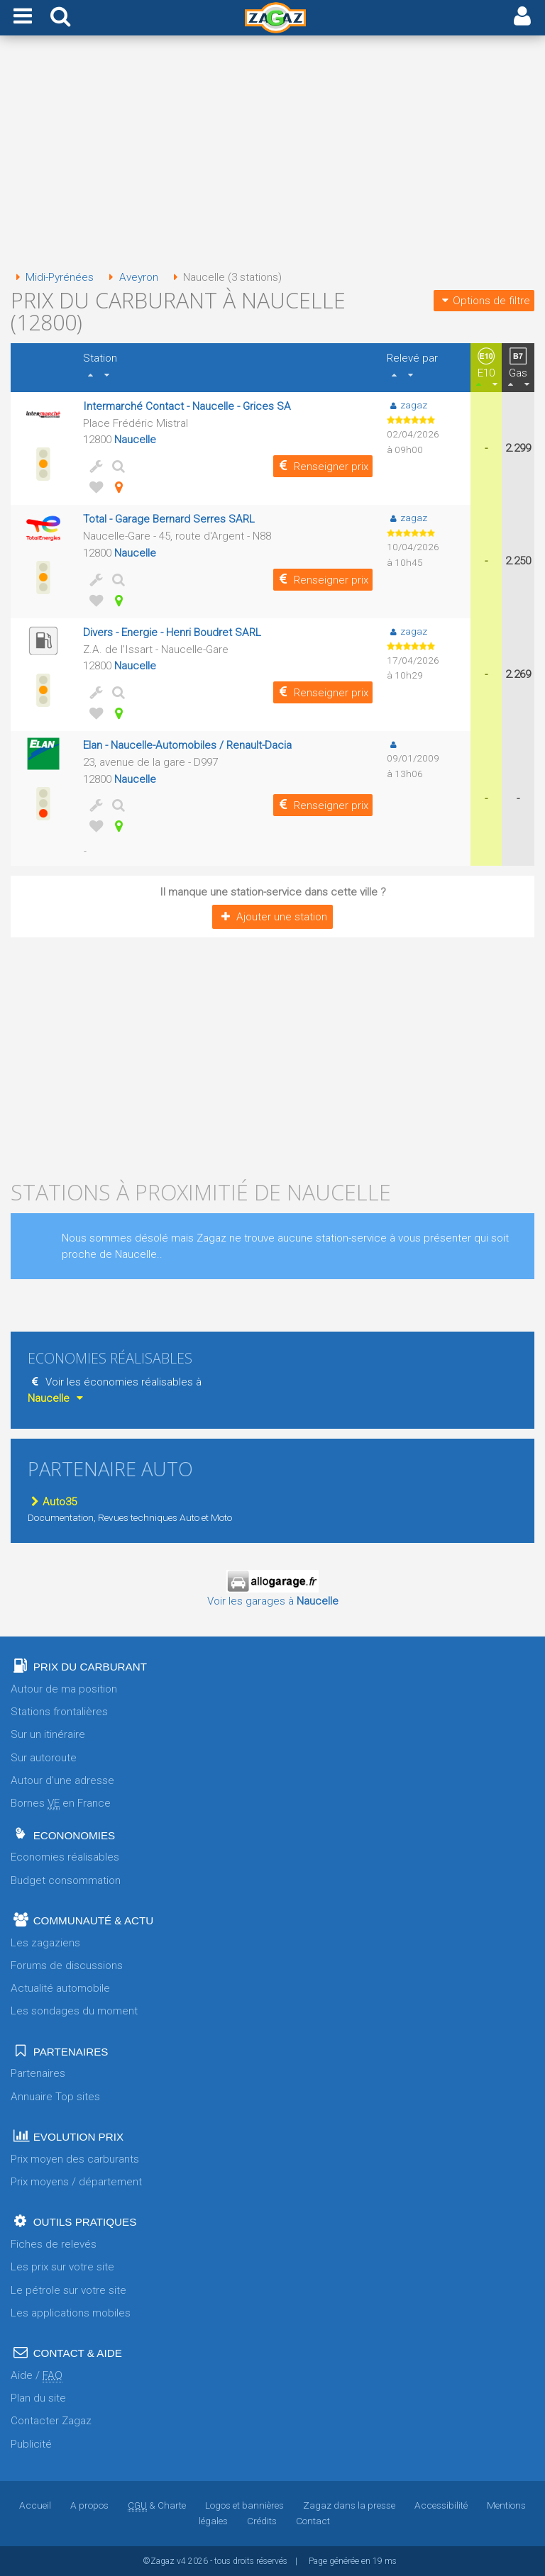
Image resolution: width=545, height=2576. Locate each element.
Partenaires (38, 2073)
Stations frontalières (59, 1711)
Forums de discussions (67, 1965)
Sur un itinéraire (48, 1734)
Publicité (31, 2444)
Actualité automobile (60, 1988)
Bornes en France (61, 1803)
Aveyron (131, 277)
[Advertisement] (272, 154)
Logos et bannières (244, 2505)
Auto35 (52, 1501)
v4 (181, 2561)
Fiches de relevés (54, 2244)
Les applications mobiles (71, 2313)
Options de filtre (484, 300)
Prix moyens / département (76, 2181)
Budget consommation (66, 1880)
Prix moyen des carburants (75, 2159)
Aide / (36, 2375)
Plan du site (38, 2398)
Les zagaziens (45, 1942)
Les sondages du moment (74, 2011)
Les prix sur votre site (62, 2266)
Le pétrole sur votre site (68, 2290)
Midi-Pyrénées (52, 277)
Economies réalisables (65, 1857)
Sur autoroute (44, 1757)
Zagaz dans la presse (349, 2505)
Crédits (262, 2520)
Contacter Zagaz (51, 2420)
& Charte (157, 2505)
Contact (313, 2520)
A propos (89, 2505)
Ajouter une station (272, 916)
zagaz (407, 405)
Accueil (35, 2505)
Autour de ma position (64, 1689)
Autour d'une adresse (62, 1780)
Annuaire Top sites (55, 2096)
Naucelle (135, 439)
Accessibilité (441, 2505)
